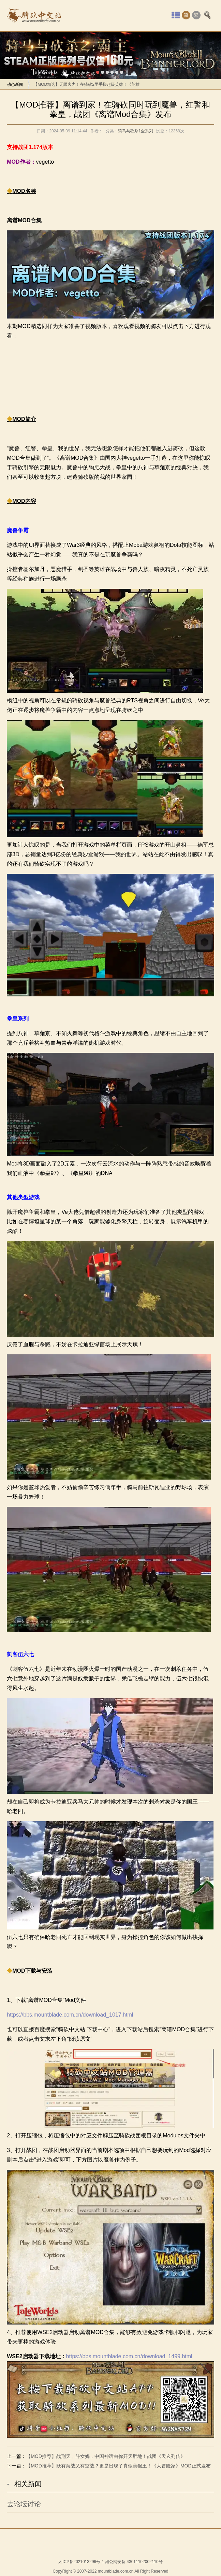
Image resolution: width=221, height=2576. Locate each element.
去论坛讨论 (24, 2504)
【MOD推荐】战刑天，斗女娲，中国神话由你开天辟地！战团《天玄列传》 (105, 2456)
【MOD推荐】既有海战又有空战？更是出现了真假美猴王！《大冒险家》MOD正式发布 (118, 2465)
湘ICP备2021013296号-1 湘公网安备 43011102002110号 (110, 2561)
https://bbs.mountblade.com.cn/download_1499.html (129, 2357)
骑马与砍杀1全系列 (135, 131)
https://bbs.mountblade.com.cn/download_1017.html (70, 2015)
